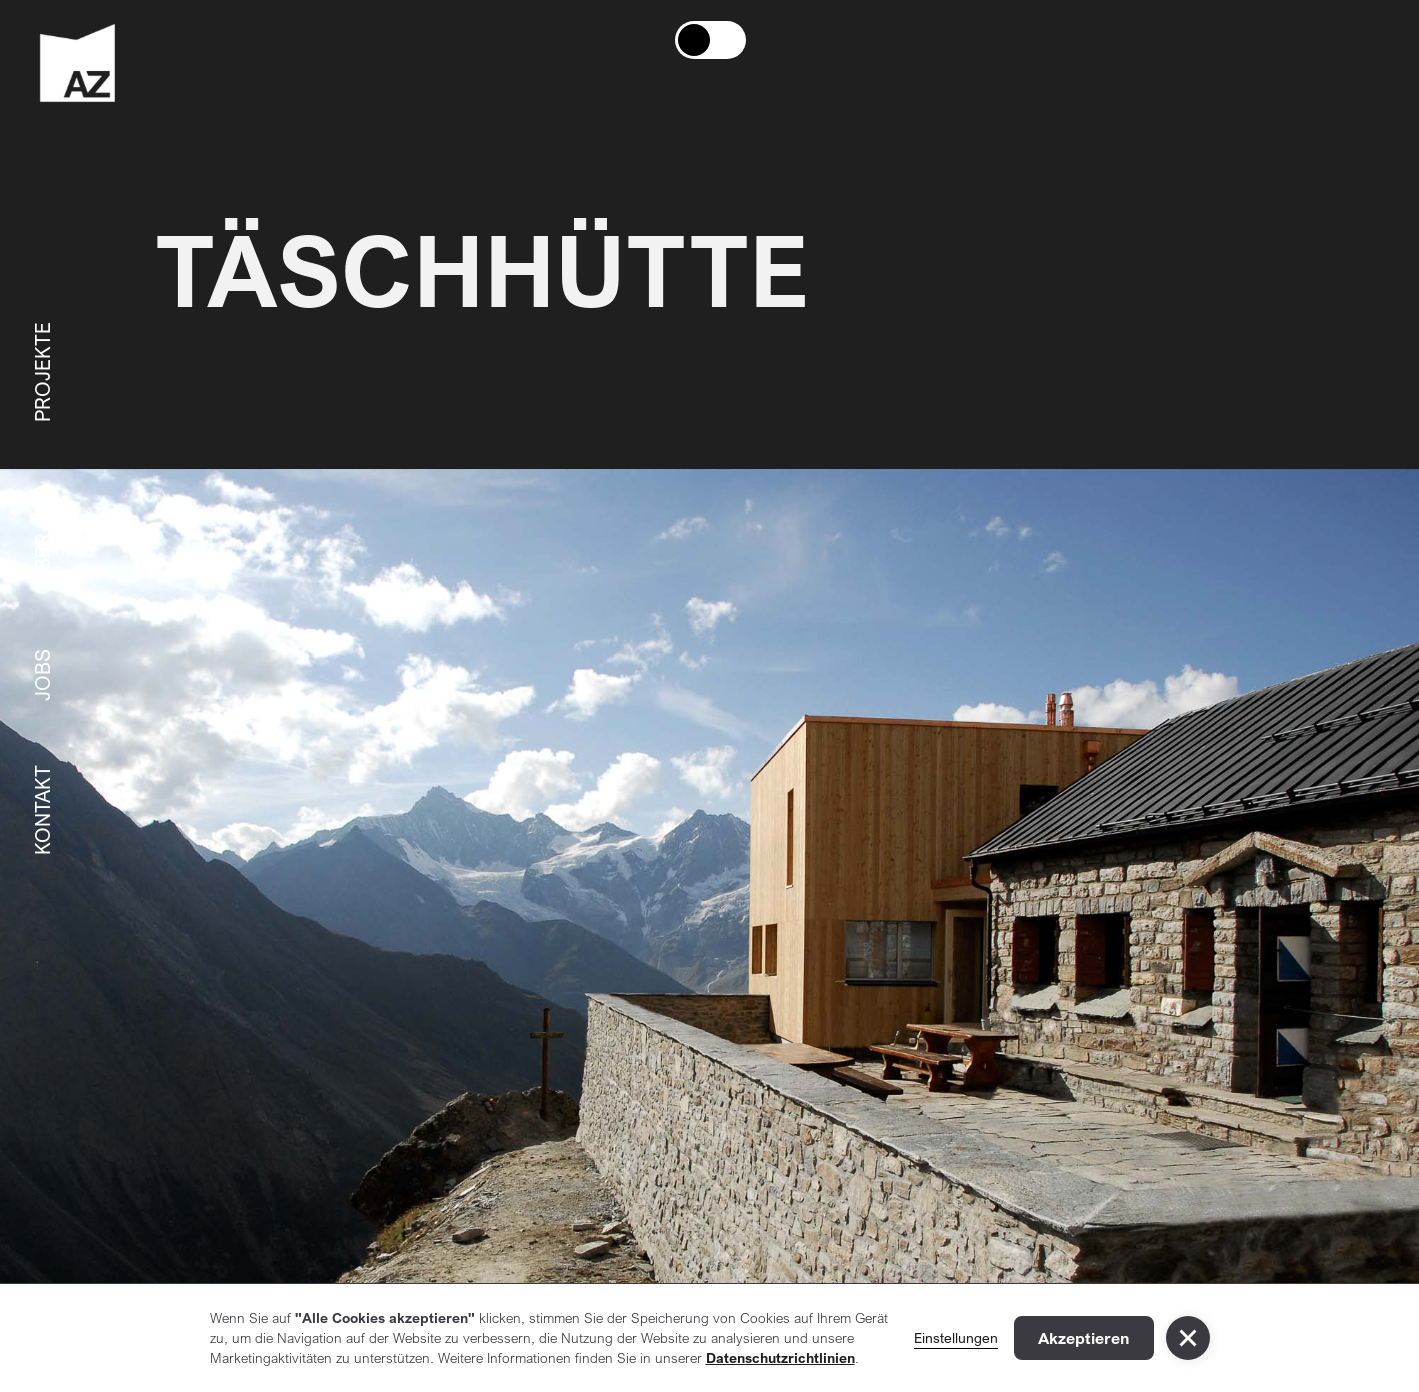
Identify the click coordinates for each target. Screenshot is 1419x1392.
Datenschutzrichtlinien (780, 1357)
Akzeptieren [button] (1084, 1338)
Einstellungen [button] (956, 1337)
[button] (1188, 1338)
